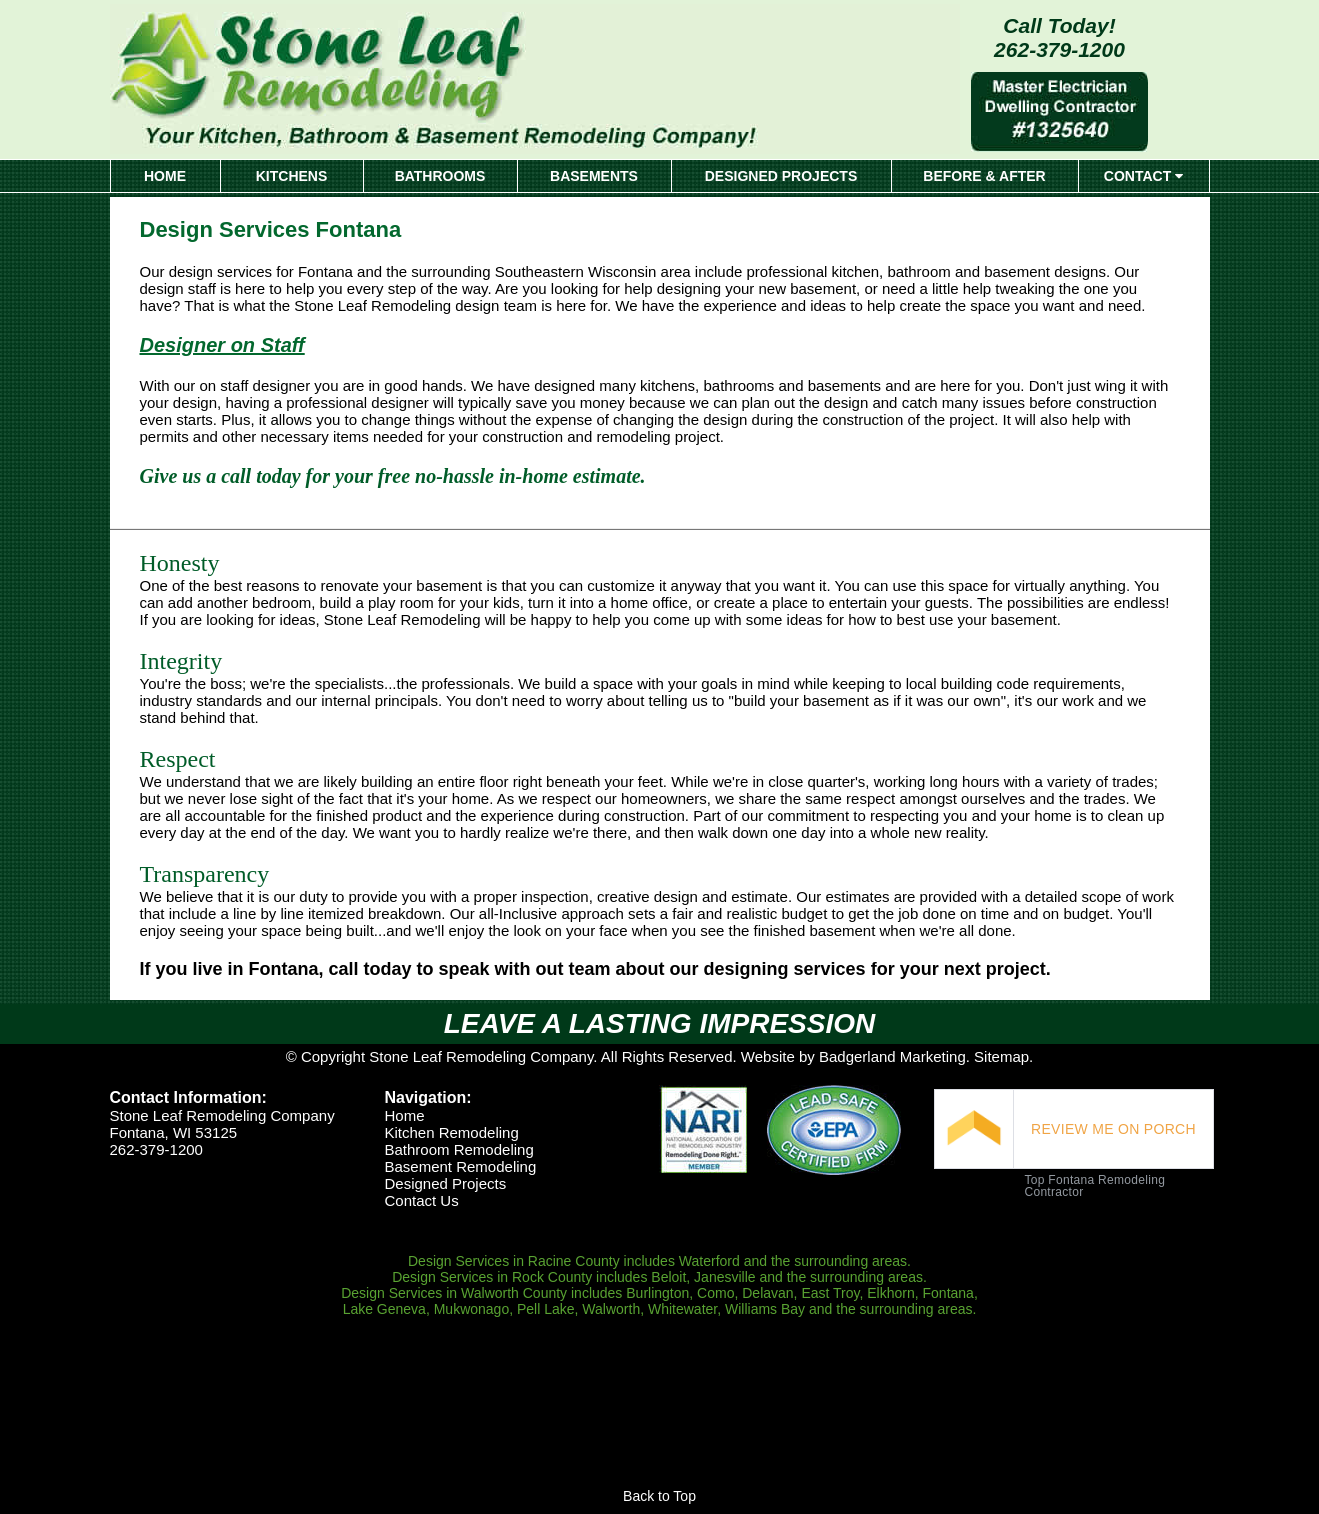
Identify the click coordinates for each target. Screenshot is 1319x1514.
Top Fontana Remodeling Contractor (1094, 1186)
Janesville (724, 1277)
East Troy (830, 1293)
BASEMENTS (594, 176)
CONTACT (1143, 176)
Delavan (767, 1293)
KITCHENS (292, 176)
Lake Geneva (384, 1309)
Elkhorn (890, 1293)
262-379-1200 (1059, 49)
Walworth (611, 1309)
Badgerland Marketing (892, 1056)
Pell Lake (546, 1309)
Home (404, 1115)
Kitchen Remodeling (451, 1132)
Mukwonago (472, 1309)
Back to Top (659, 1496)
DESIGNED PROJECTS (781, 176)
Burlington (657, 1293)
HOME (165, 176)
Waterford (709, 1261)
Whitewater (682, 1309)
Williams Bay (765, 1309)
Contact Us (421, 1200)
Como (715, 1293)
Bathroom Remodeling (458, 1149)
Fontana (948, 1293)
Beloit (668, 1277)
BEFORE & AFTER (984, 176)
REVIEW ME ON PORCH (1113, 1129)
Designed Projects (445, 1183)
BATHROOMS (440, 176)
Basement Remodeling (460, 1166)
